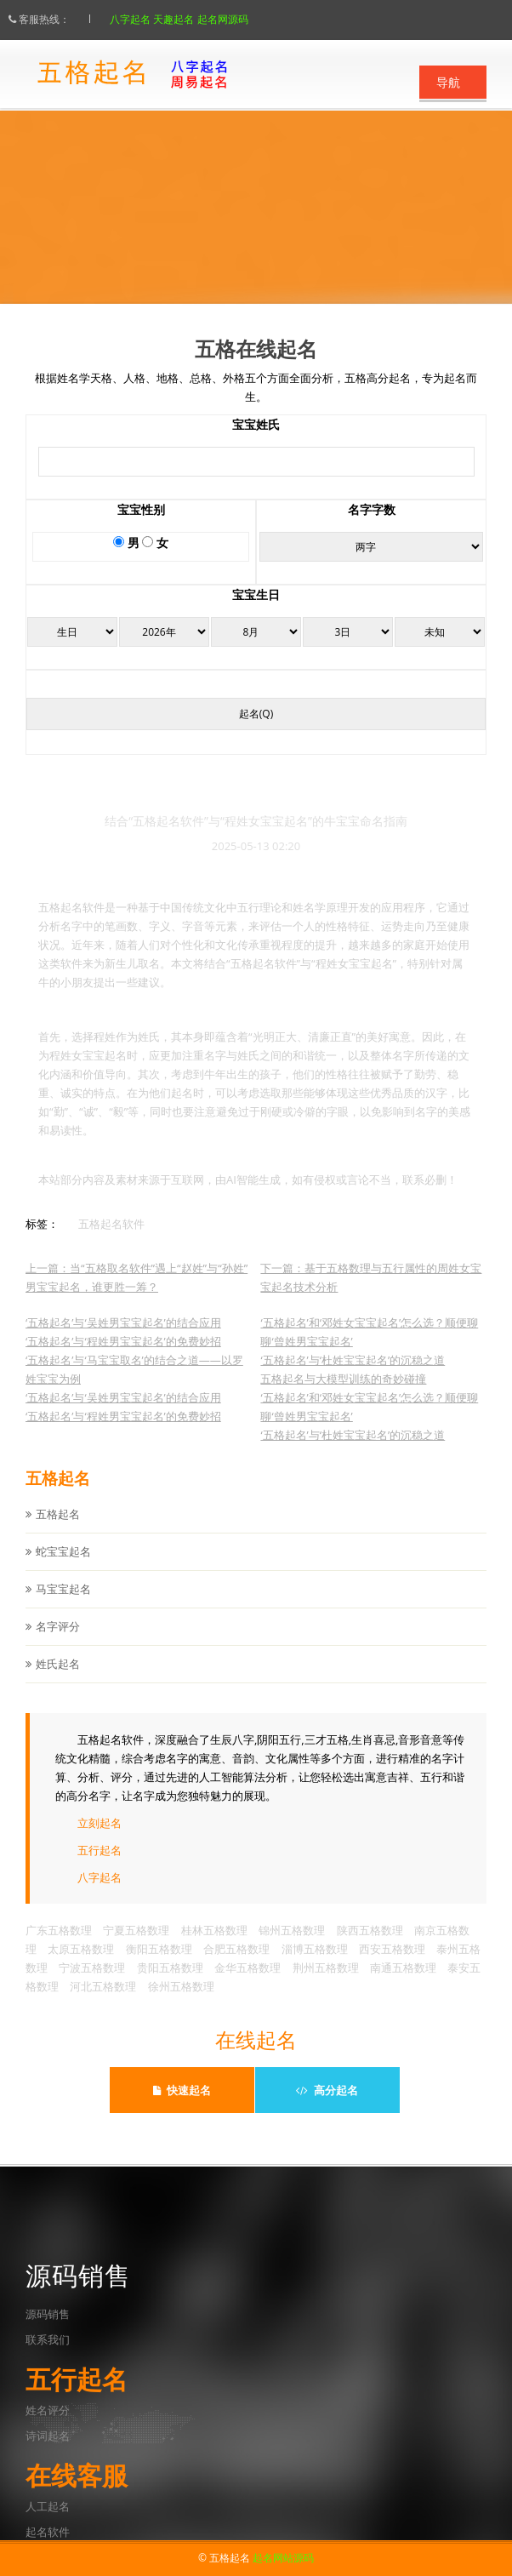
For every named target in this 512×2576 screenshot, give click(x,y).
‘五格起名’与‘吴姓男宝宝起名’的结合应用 (123, 1339)
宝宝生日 (256, 611)
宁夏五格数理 (136, 1947)
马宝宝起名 (63, 1606)
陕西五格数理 (370, 1947)
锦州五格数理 (292, 1947)
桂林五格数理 (214, 1947)
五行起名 (99, 1867)
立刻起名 (99, 1840)
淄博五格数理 (315, 1965)
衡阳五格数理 (159, 1965)
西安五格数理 (392, 1965)
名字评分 (58, 1643)
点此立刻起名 (256, 258)
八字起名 (147, 19)
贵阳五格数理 (170, 1984)
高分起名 (327, 2090)
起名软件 (48, 2531)
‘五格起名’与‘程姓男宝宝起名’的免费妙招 (123, 1358)
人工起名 (48, 2506)
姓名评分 (48, 2410)
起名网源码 (239, 19)
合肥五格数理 (236, 1965)
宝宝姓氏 (256, 441)
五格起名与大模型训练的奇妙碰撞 (343, 1395)
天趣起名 (190, 19)
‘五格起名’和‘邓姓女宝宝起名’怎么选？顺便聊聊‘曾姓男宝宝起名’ (369, 1349)
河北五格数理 (103, 2003)
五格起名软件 (111, 1240)
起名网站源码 (283, 2557)
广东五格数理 (59, 1947)
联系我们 (48, 2339)
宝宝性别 (141, 526)
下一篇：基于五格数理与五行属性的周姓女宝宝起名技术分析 (370, 1294)
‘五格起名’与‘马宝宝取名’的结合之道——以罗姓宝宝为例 (134, 1386)
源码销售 (48, 2314)
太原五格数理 (81, 1965)
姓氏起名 (58, 1680)
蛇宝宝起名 (63, 1568)
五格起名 (58, 1531)
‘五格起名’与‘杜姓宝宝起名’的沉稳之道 (352, 1377)
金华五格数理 (247, 1984)
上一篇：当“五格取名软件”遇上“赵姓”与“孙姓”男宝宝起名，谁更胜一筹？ (136, 1294)
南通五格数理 (403, 1984)
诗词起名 (48, 2435)
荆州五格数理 (326, 1984)
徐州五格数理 (181, 2003)
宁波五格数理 (92, 1984)
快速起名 (182, 2090)
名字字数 (371, 526)
